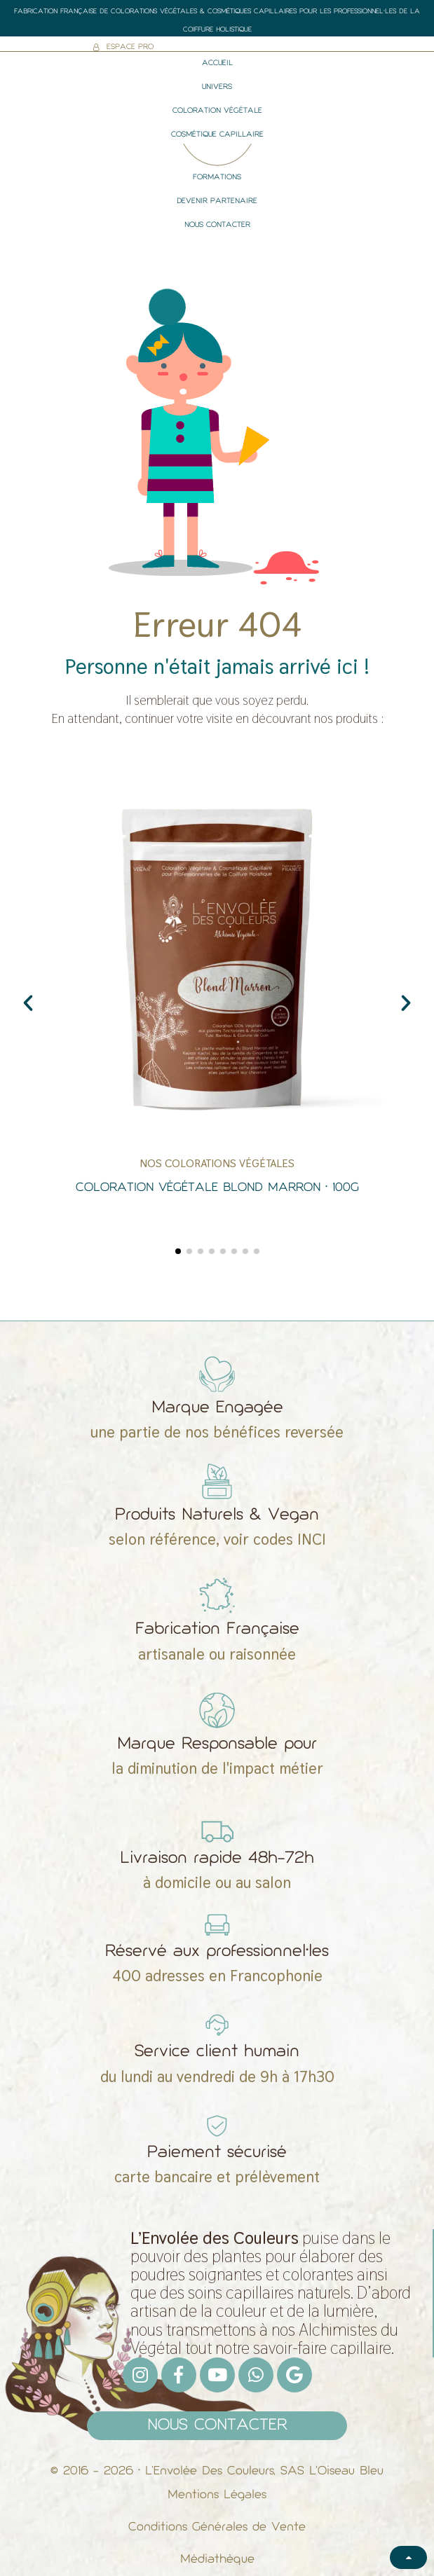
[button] (28, 1003)
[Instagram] (140, 2374)
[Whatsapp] (255, 2374)
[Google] (294, 2374)
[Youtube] (217, 2374)
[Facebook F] (178, 2374)
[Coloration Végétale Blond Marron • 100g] (217, 996)
